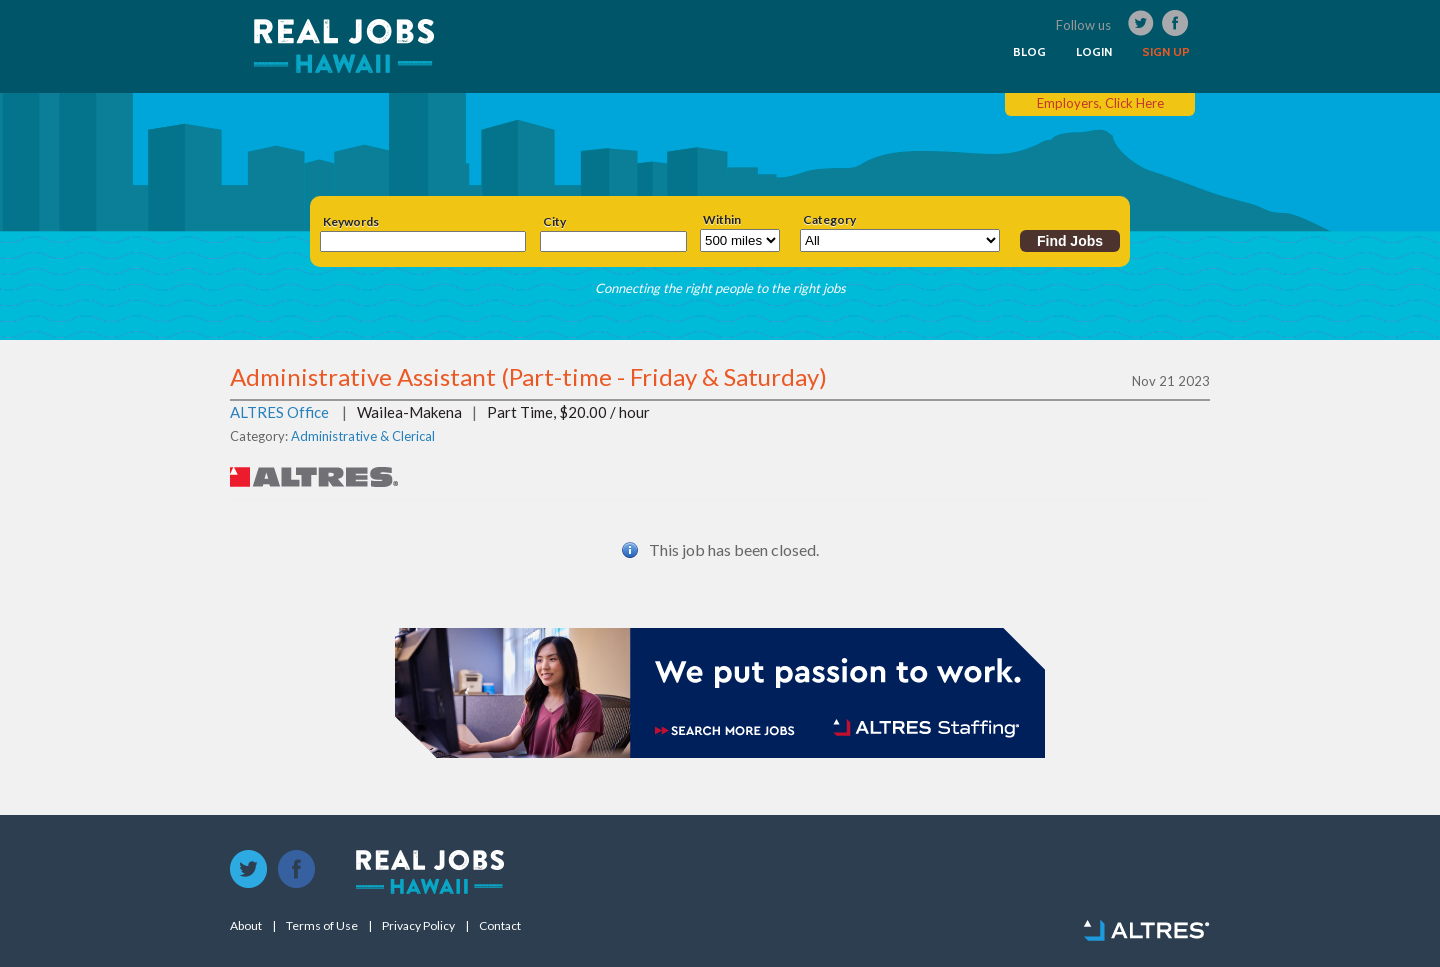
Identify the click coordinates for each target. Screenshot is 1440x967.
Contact (500, 926)
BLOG (1029, 52)
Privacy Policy (418, 926)
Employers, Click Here (1100, 103)
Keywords (351, 222)
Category (829, 220)
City (554, 222)
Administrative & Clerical (363, 436)
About (246, 926)
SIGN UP (1166, 52)
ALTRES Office (279, 412)
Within (722, 220)
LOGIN (1094, 52)
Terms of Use (322, 926)
